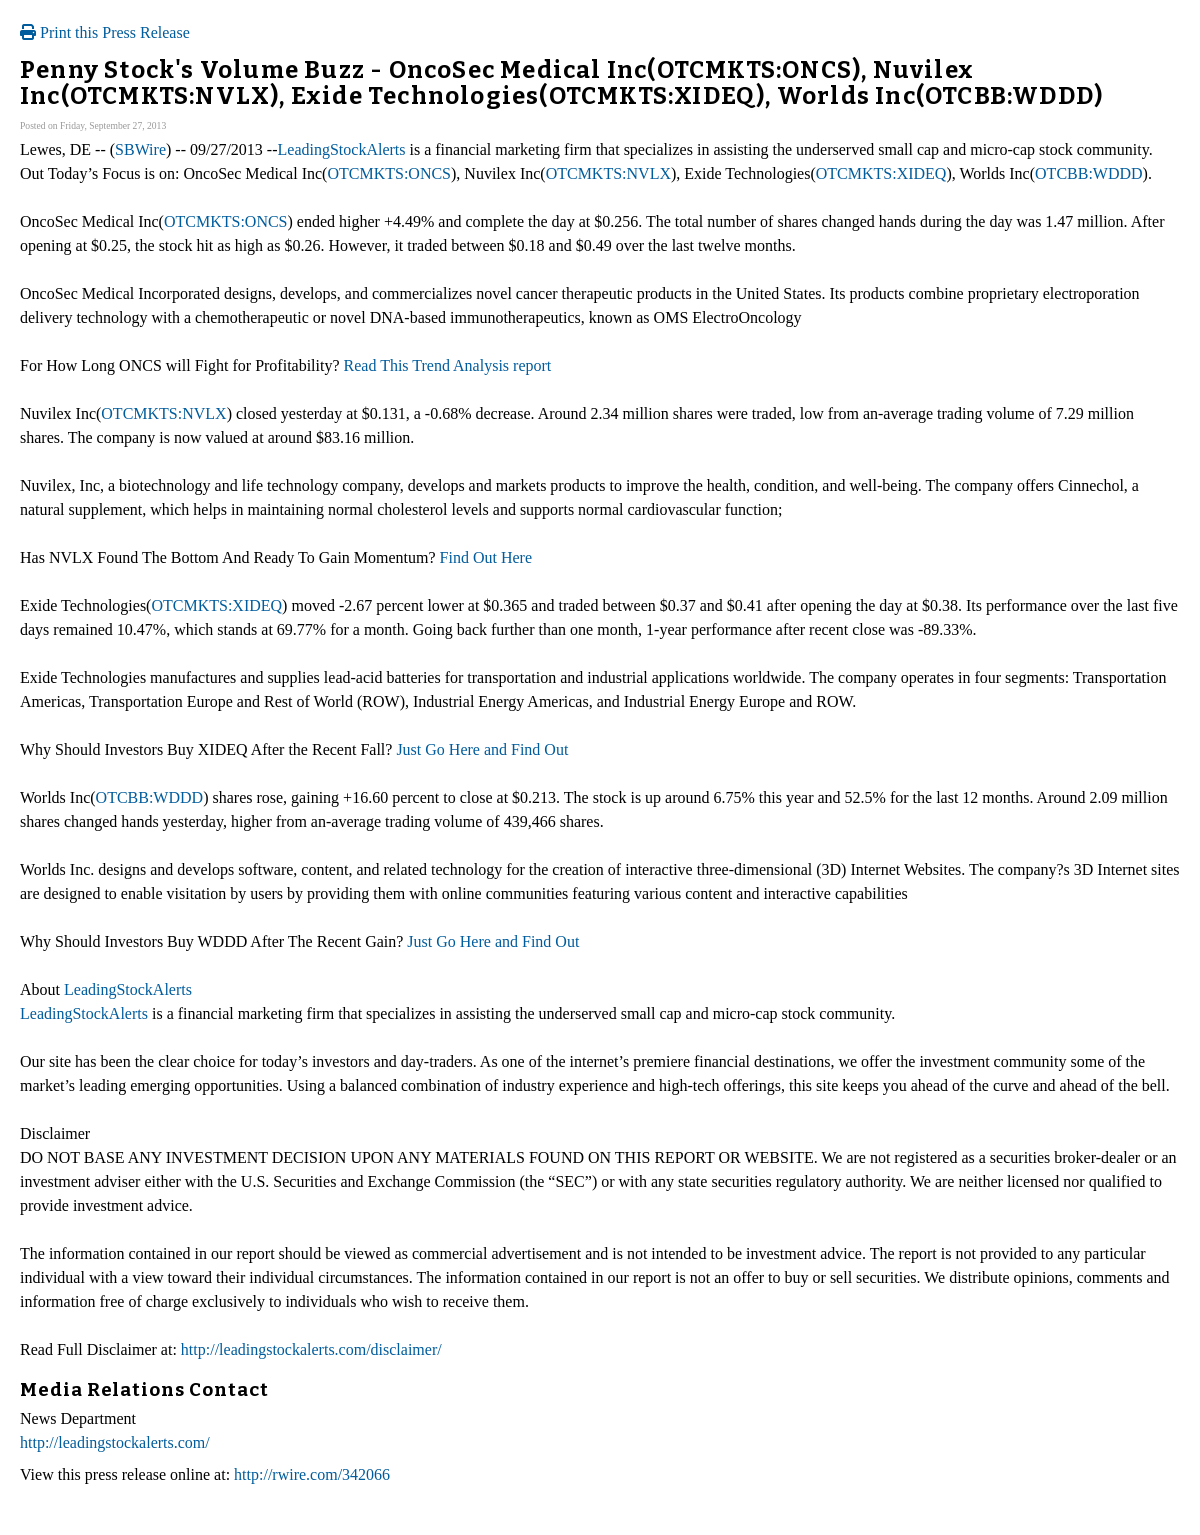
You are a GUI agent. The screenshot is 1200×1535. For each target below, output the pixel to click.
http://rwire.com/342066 (312, 1474)
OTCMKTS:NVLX (608, 173)
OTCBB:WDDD (1089, 173)
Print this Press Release (105, 32)
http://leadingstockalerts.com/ (115, 1442)
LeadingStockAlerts (342, 149)
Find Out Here (484, 557)
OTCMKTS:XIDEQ (881, 173)
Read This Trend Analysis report (448, 365)
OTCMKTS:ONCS (389, 173)
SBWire (140, 149)
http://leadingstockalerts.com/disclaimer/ (311, 1349)
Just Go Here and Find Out (480, 749)
